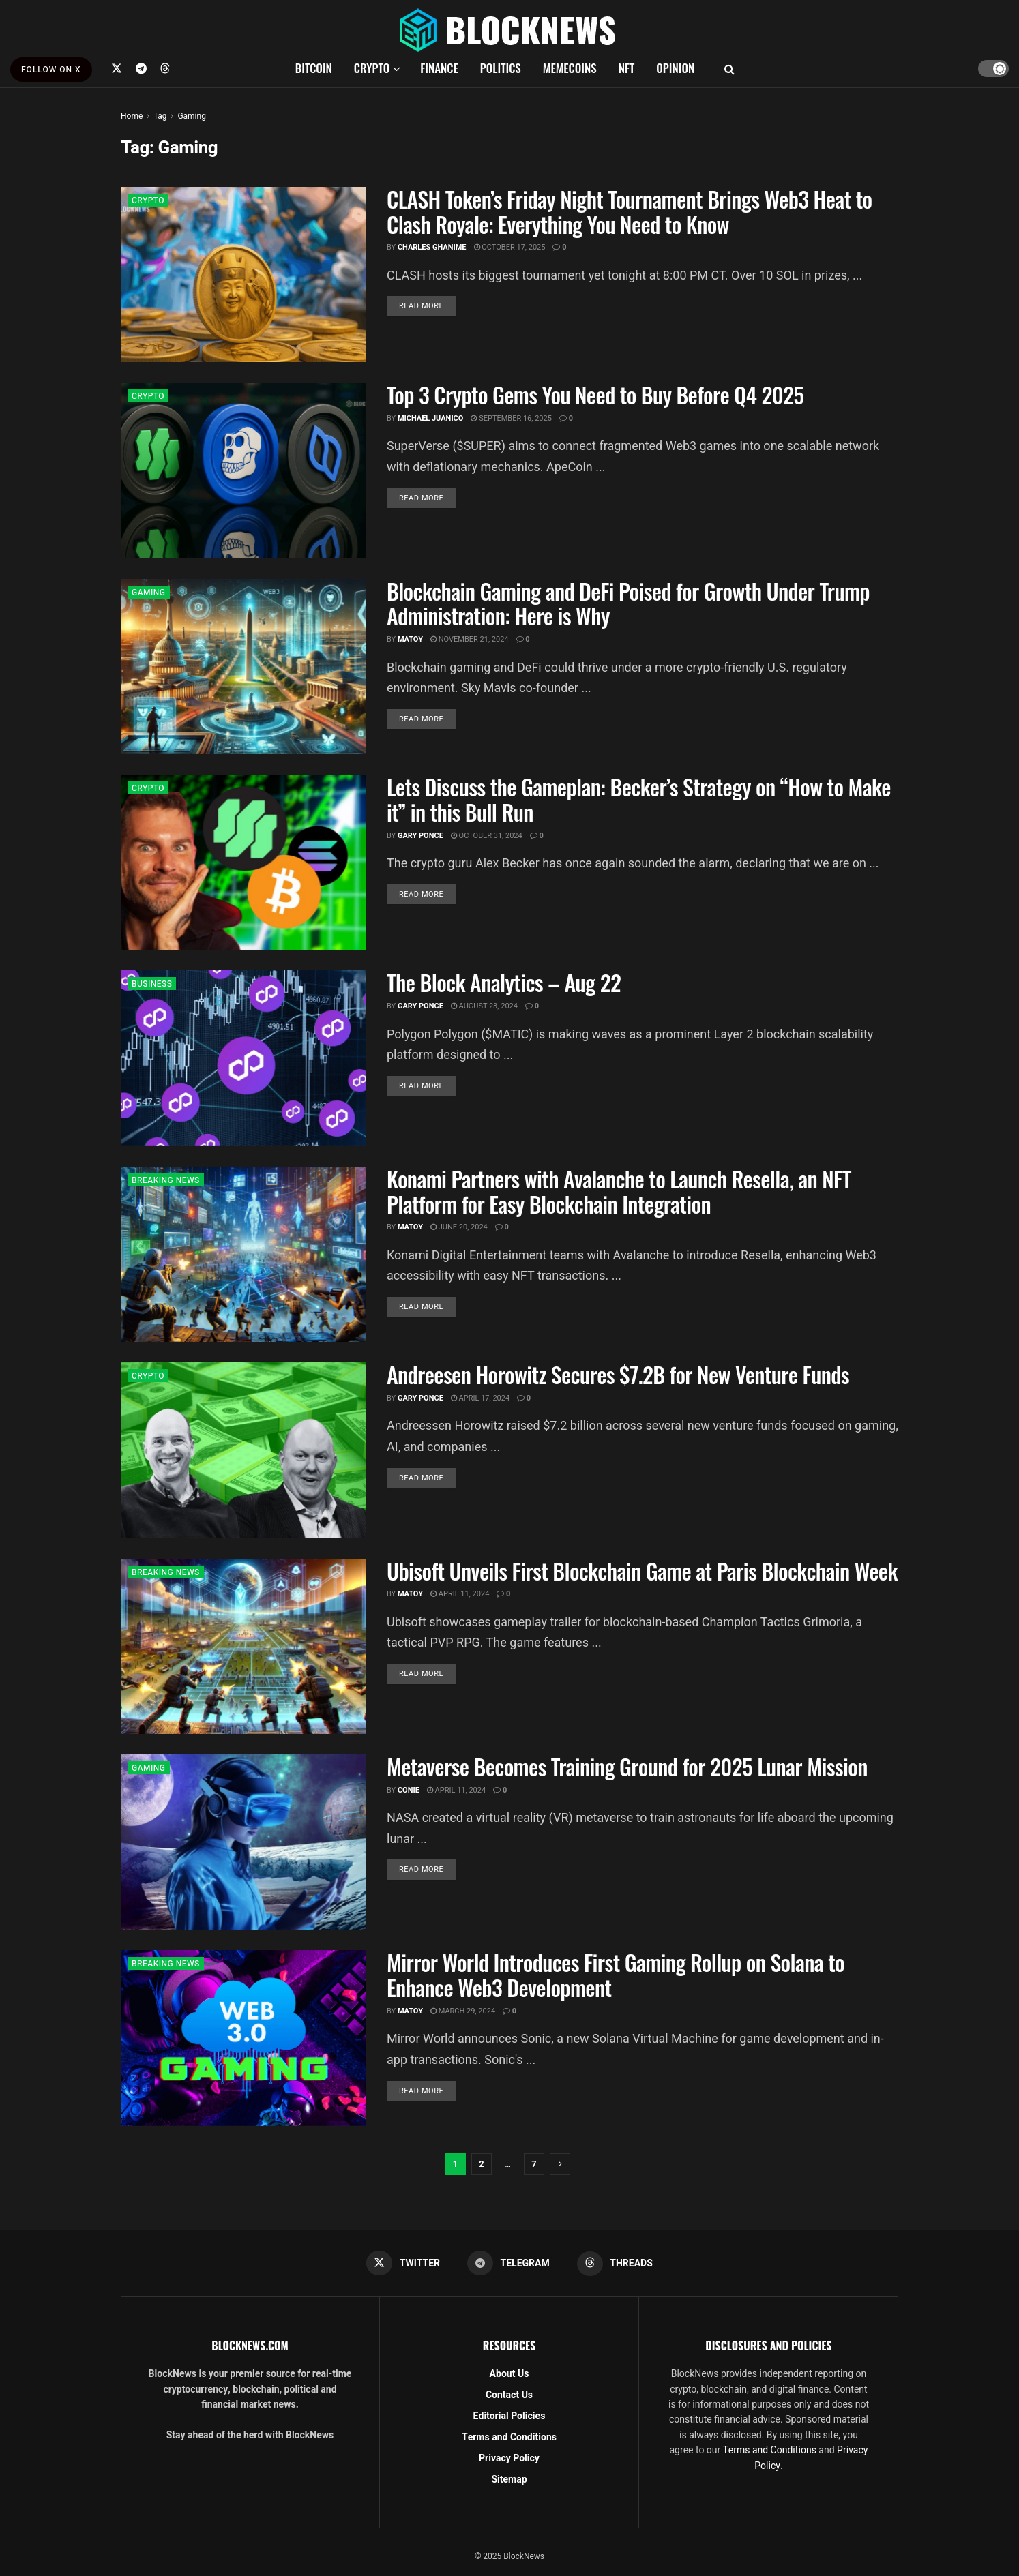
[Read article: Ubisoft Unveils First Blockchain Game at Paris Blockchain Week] (243, 1646)
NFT (627, 67)
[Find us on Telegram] (141, 68)
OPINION (675, 67)
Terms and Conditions (509, 2437)
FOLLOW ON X (51, 69)
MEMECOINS (570, 67)
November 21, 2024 (469, 639)
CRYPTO (371, 67)
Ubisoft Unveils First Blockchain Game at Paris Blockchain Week (642, 1571)
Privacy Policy (509, 2458)
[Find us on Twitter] (116, 68)
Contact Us (509, 2395)
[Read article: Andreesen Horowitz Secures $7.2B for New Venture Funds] (243, 1450)
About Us (509, 2374)
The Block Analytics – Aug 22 (504, 982)
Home (132, 116)
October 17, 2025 (510, 247)
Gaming (191, 116)
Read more (427, 305)
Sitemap (509, 2479)
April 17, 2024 (480, 1398)
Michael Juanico (431, 418)
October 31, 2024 (486, 835)
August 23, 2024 (484, 1006)
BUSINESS (152, 984)
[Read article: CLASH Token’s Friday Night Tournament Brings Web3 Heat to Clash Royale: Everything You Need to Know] (243, 274)
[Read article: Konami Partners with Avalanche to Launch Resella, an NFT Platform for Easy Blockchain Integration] (243, 1254)
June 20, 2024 (459, 1227)
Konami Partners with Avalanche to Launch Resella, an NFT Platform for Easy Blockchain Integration (619, 1191)
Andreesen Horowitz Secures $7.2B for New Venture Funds (618, 1374)
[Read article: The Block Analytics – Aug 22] (243, 1057)
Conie (408, 1790)
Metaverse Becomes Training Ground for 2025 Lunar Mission (627, 1766)
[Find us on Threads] (165, 68)
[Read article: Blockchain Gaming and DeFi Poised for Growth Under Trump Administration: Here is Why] (243, 666)
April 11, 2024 (459, 1594)
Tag (159, 116)
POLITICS (500, 67)
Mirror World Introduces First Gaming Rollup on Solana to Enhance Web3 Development (615, 1974)
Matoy (410, 639)
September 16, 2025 (511, 418)
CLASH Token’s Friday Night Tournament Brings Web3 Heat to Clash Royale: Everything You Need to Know (629, 211)
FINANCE (439, 67)
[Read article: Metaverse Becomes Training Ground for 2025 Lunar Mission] (243, 1842)
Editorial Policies (509, 2416)
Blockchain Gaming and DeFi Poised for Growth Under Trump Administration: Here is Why (628, 603)
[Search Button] (729, 68)
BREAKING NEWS (166, 1180)
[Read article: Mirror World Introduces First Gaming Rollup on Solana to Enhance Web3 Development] (243, 2037)
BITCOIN (313, 67)
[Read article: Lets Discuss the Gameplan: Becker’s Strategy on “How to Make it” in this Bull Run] (243, 862)
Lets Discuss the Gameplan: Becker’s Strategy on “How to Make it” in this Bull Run (639, 799)
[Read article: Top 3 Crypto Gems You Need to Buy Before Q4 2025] (243, 470)
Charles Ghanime (432, 247)
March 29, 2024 (462, 2011)
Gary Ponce (420, 835)
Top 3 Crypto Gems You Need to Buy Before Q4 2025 (595, 394)
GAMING (149, 592)
